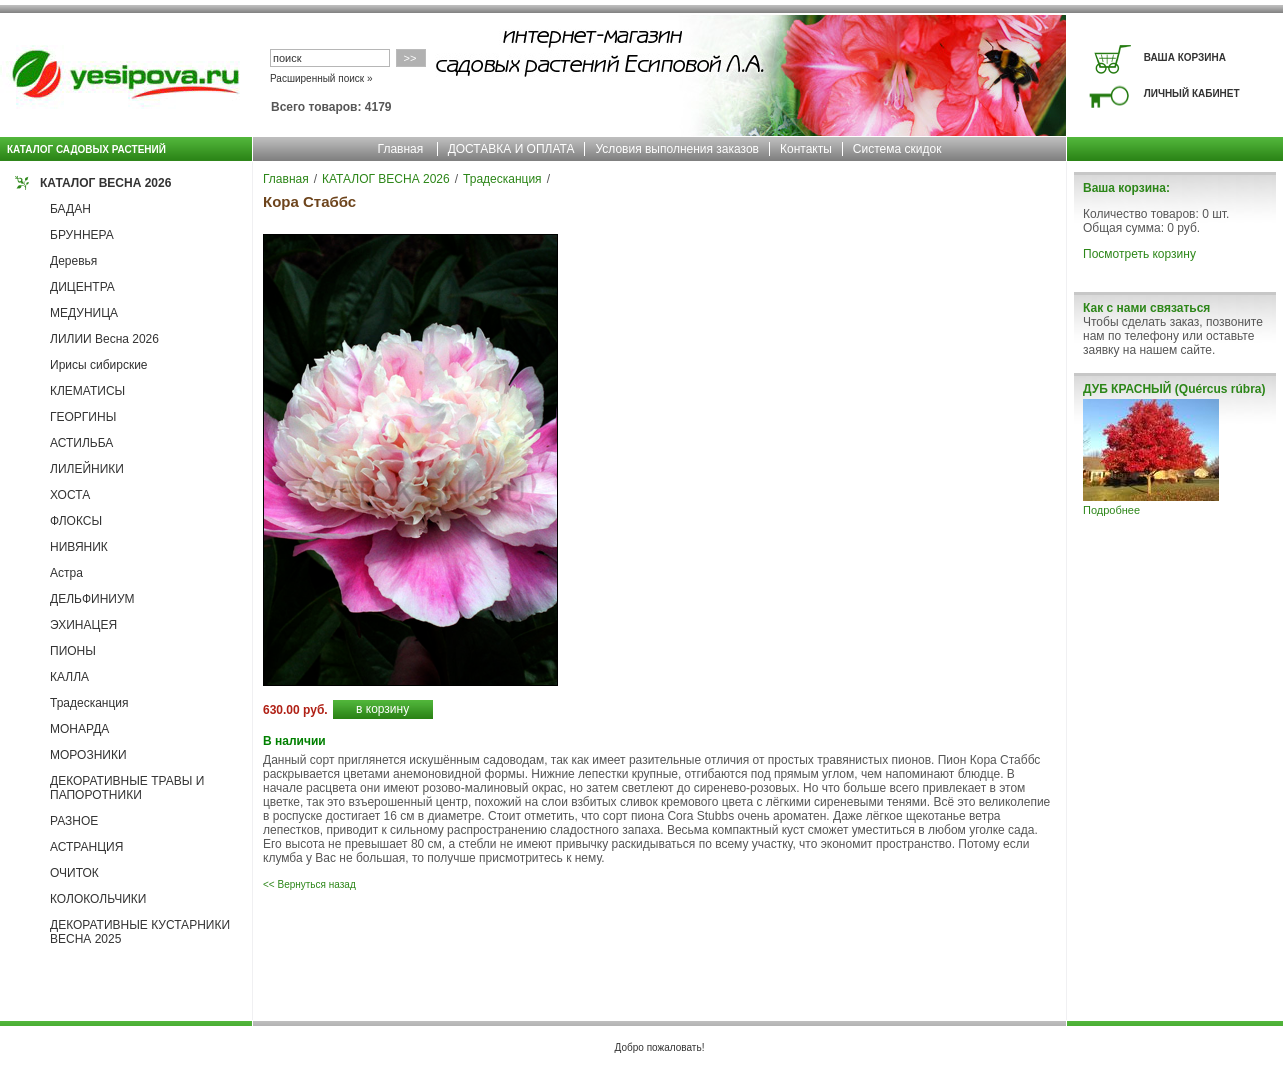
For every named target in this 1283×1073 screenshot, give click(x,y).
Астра (66, 573)
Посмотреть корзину (1139, 254)
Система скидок (897, 149)
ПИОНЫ (73, 651)
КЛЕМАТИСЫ (87, 391)
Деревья (73, 261)
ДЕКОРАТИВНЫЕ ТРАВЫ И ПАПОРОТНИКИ (127, 788)
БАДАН (70, 209)
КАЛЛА (69, 677)
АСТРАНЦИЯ (86, 847)
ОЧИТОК (74, 873)
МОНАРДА (79, 729)
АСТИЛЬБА (81, 443)
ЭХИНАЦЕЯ (83, 625)
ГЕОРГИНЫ (83, 417)
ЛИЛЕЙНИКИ (87, 469)
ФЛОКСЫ (76, 521)
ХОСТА (70, 495)
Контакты (806, 149)
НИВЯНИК (79, 547)
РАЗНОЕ (74, 821)
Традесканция (89, 703)
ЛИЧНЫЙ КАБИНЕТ (1192, 93)
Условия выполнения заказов (677, 149)
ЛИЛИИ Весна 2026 (104, 339)
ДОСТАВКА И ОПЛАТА (511, 149)
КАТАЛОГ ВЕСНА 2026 (105, 183)
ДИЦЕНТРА (82, 287)
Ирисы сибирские (99, 365)
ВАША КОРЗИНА (1185, 57)
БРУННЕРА (82, 235)
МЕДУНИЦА (84, 313)
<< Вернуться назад (309, 884)
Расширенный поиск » (321, 78)
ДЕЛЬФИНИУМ (92, 599)
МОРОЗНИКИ (88, 755)
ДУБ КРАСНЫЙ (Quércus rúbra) (1174, 389)
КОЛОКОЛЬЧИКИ (98, 899)
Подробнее (1111, 510)
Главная (401, 149)
